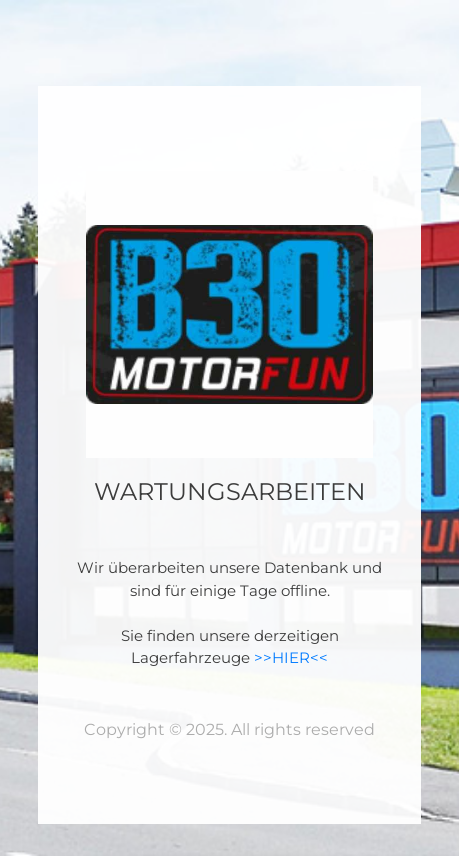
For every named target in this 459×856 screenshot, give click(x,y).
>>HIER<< (291, 657)
